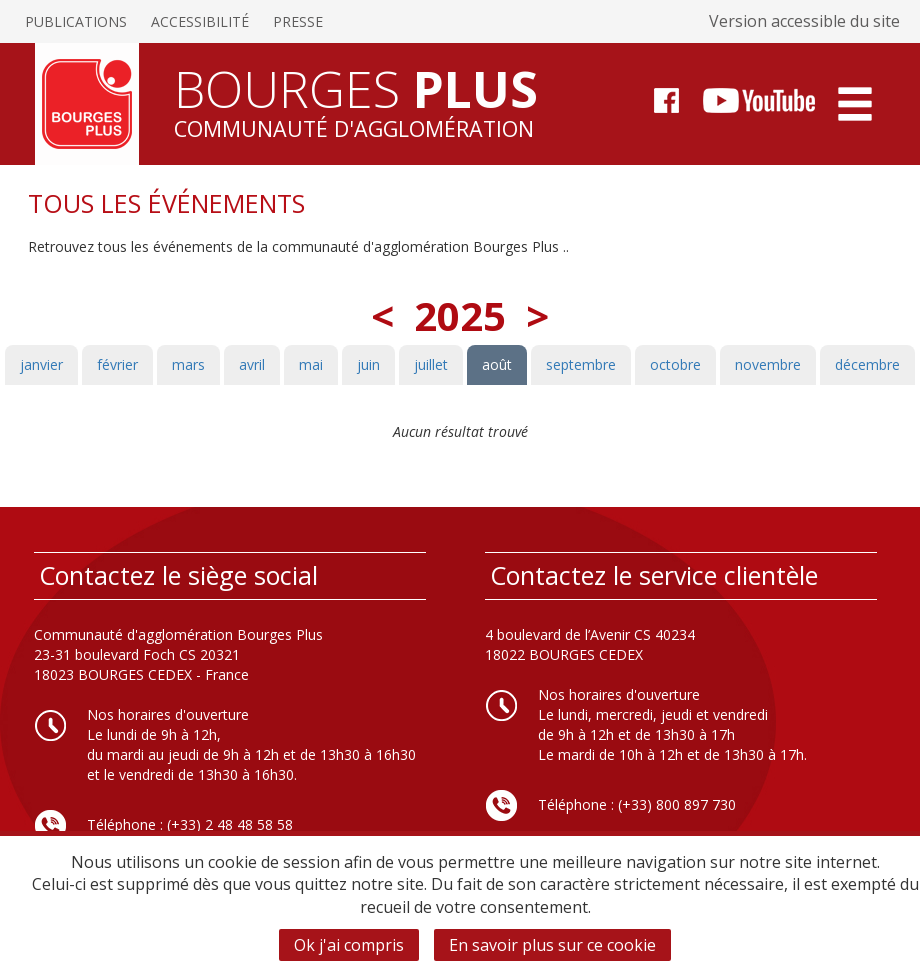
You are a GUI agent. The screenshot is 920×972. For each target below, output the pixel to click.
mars (188, 364)
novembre (768, 364)
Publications (76, 21)
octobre (675, 364)
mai (311, 364)
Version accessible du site (804, 21)
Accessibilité (200, 21)
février (117, 364)
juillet (431, 364)
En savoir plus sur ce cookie (552, 945)
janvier (41, 364)
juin (368, 364)
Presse (298, 21)
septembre (581, 364)
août (497, 364)
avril (252, 364)
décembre (867, 364)
